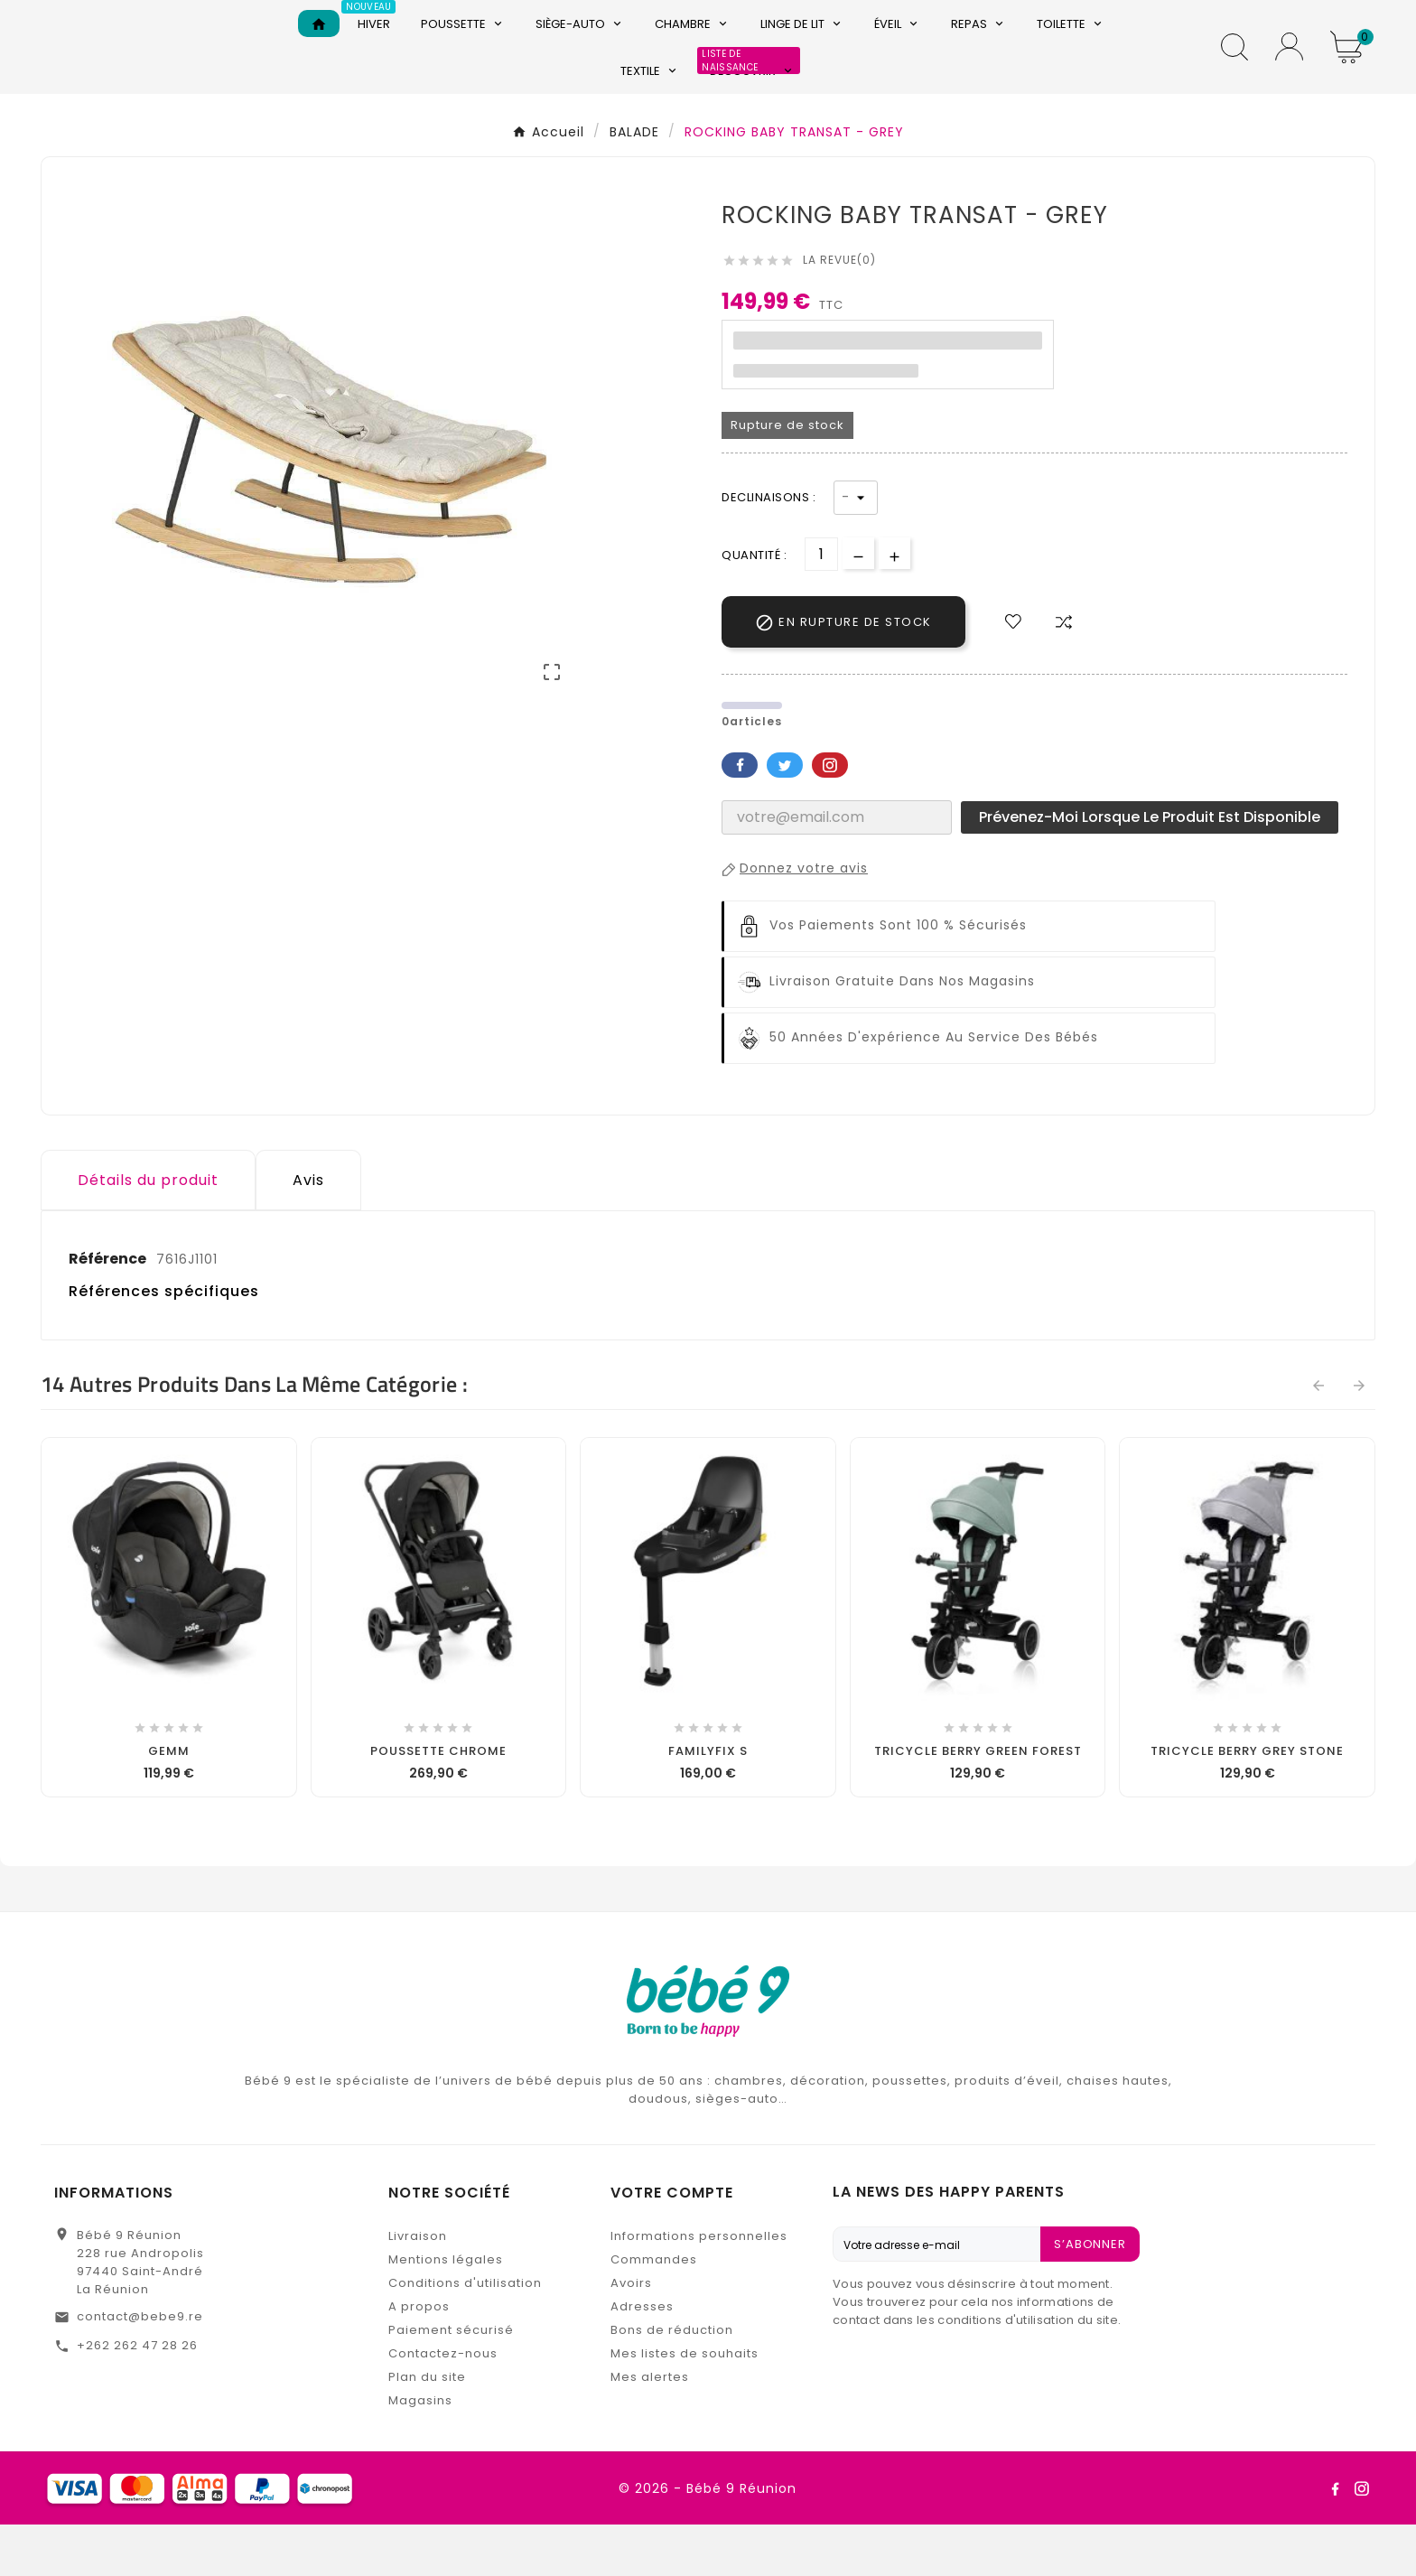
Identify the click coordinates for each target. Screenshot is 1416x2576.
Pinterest (830, 816)
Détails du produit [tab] (148, 1231)
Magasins (420, 2451)
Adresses (642, 2357)
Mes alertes (649, 2428)
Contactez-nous (443, 2404)
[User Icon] (1289, 73)
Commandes (653, 2310)
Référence (109, 1310)
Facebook (740, 816)
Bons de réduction (671, 2381)
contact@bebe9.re (140, 2367)
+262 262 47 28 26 (137, 2396)
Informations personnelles (698, 2287)
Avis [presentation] (308, 1231)
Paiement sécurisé (451, 2381)
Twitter (785, 816)
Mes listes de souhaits (684, 2404)
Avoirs (631, 2334)
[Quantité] (821, 605)
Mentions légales (445, 2310)
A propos (419, 2357)
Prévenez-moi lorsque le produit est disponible (1149, 868)
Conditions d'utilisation (465, 2334)
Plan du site (427, 2428)
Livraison (417, 2287)
